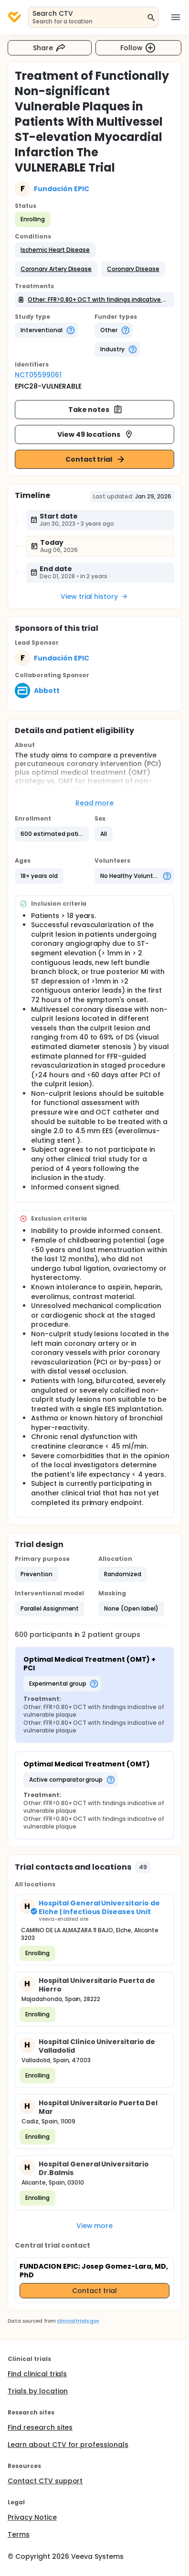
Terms (19, 2534)
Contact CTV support (45, 2481)
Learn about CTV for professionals (68, 2444)
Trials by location (38, 2391)
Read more (94, 803)
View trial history (94, 596)
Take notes (95, 409)
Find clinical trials (37, 2374)
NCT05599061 (38, 374)
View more (94, 2225)
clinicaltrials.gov (78, 2321)
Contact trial (95, 459)
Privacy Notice (32, 2517)
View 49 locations (95, 434)
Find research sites (40, 2427)
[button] (55, 250)
